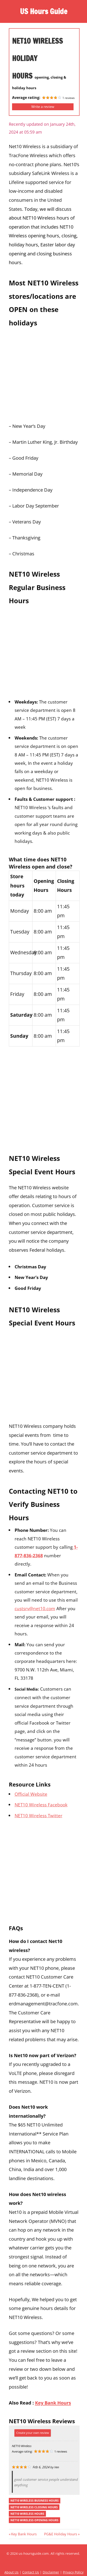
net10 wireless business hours (34, 2501)
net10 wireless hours (27, 2514)
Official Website (31, 1794)
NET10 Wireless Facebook (41, 1805)
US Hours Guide (43, 11)
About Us (11, 2572)
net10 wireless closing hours (34, 2507)
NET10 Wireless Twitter (38, 1815)
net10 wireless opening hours (34, 2520)
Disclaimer (51, 2572)
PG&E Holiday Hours (60, 2534)
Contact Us (30, 2572)
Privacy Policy (73, 2572)
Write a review (42, 106)
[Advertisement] (43, 373)
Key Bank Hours (53, 2402)
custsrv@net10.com (35, 1608)
